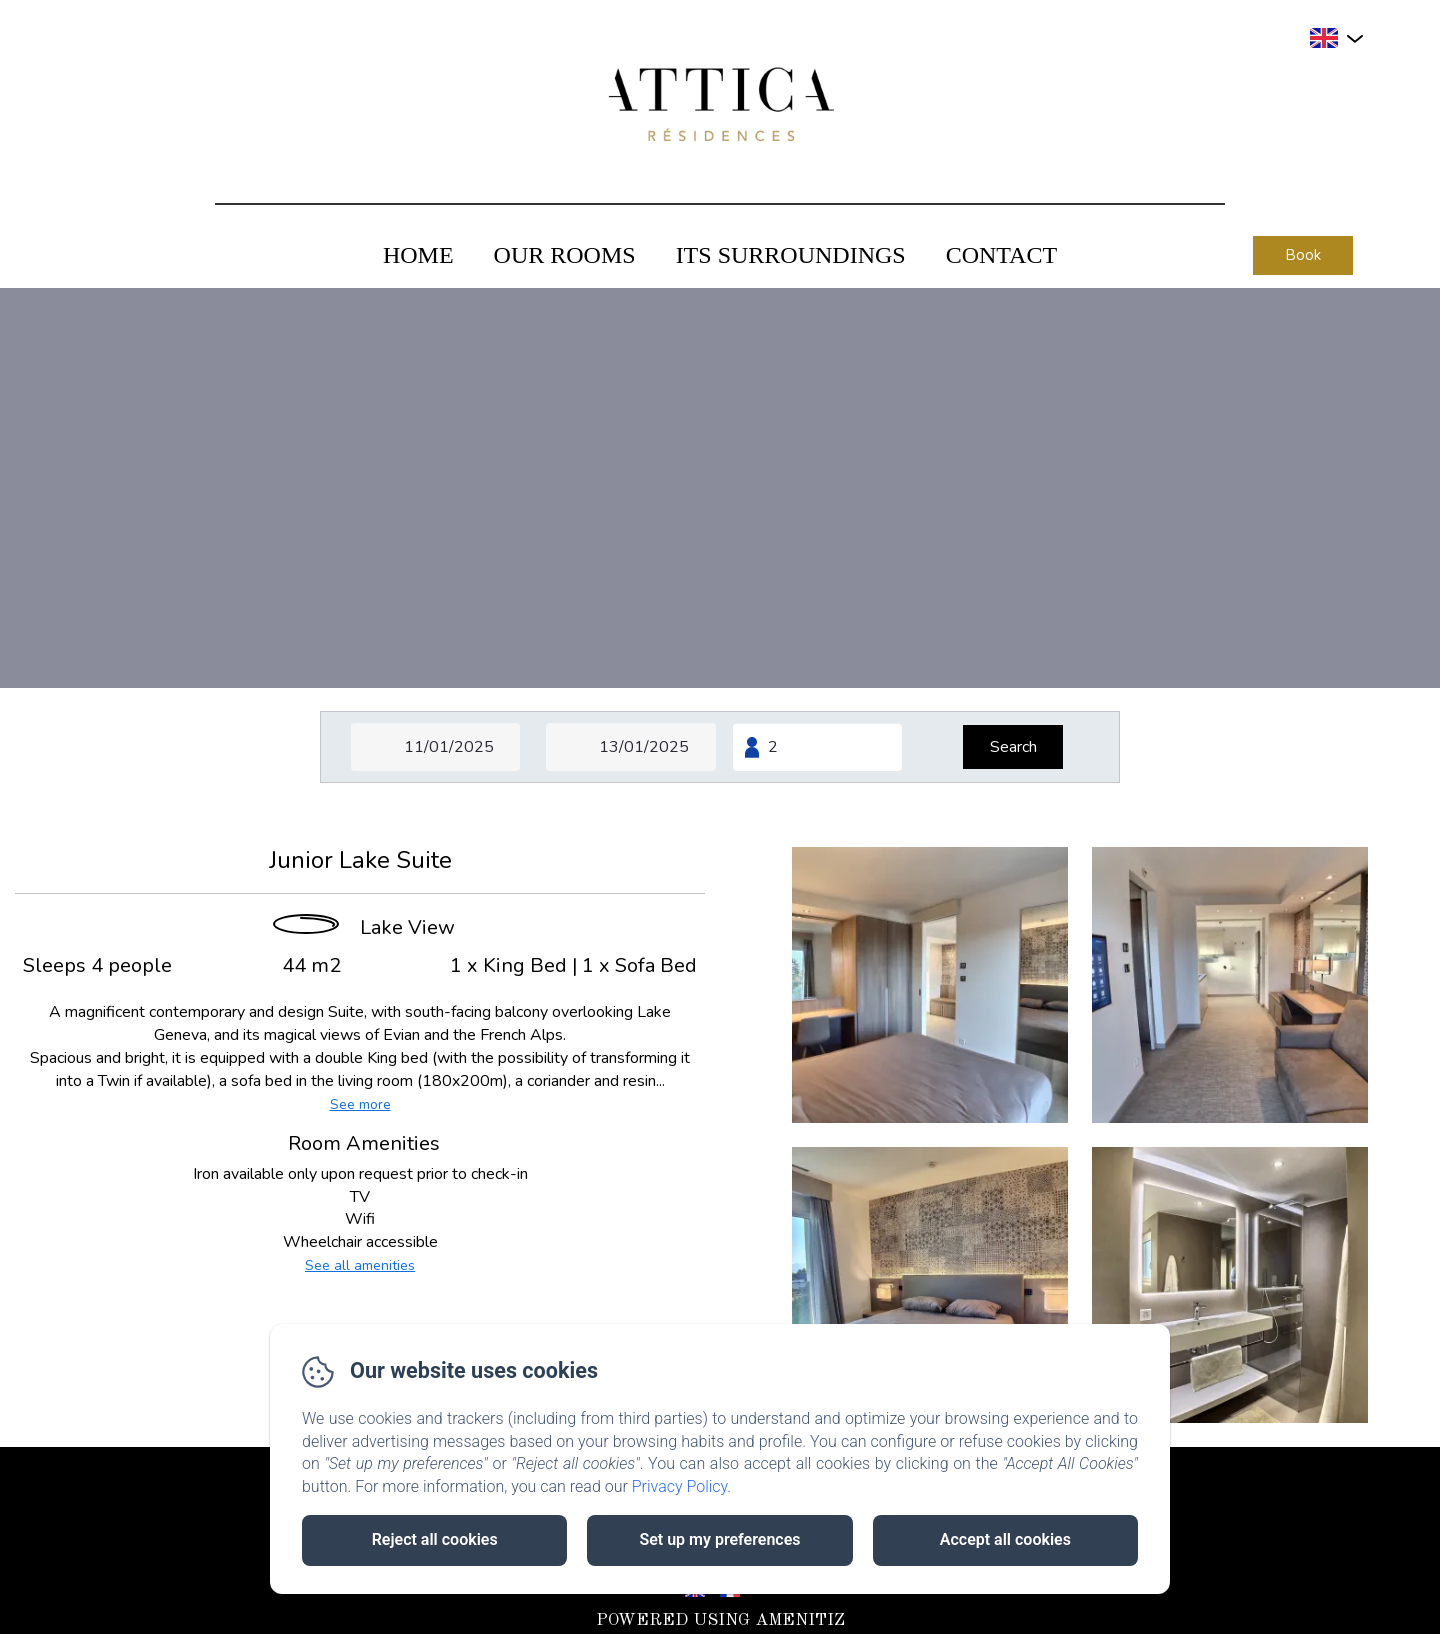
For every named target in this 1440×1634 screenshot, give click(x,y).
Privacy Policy (680, 1486)
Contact (1001, 255)
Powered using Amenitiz (720, 1620)
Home (418, 255)
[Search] (1013, 747)
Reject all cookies (435, 1539)
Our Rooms (565, 255)
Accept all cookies (1005, 1539)
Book (1303, 255)
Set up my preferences (719, 1539)
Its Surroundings (791, 255)
